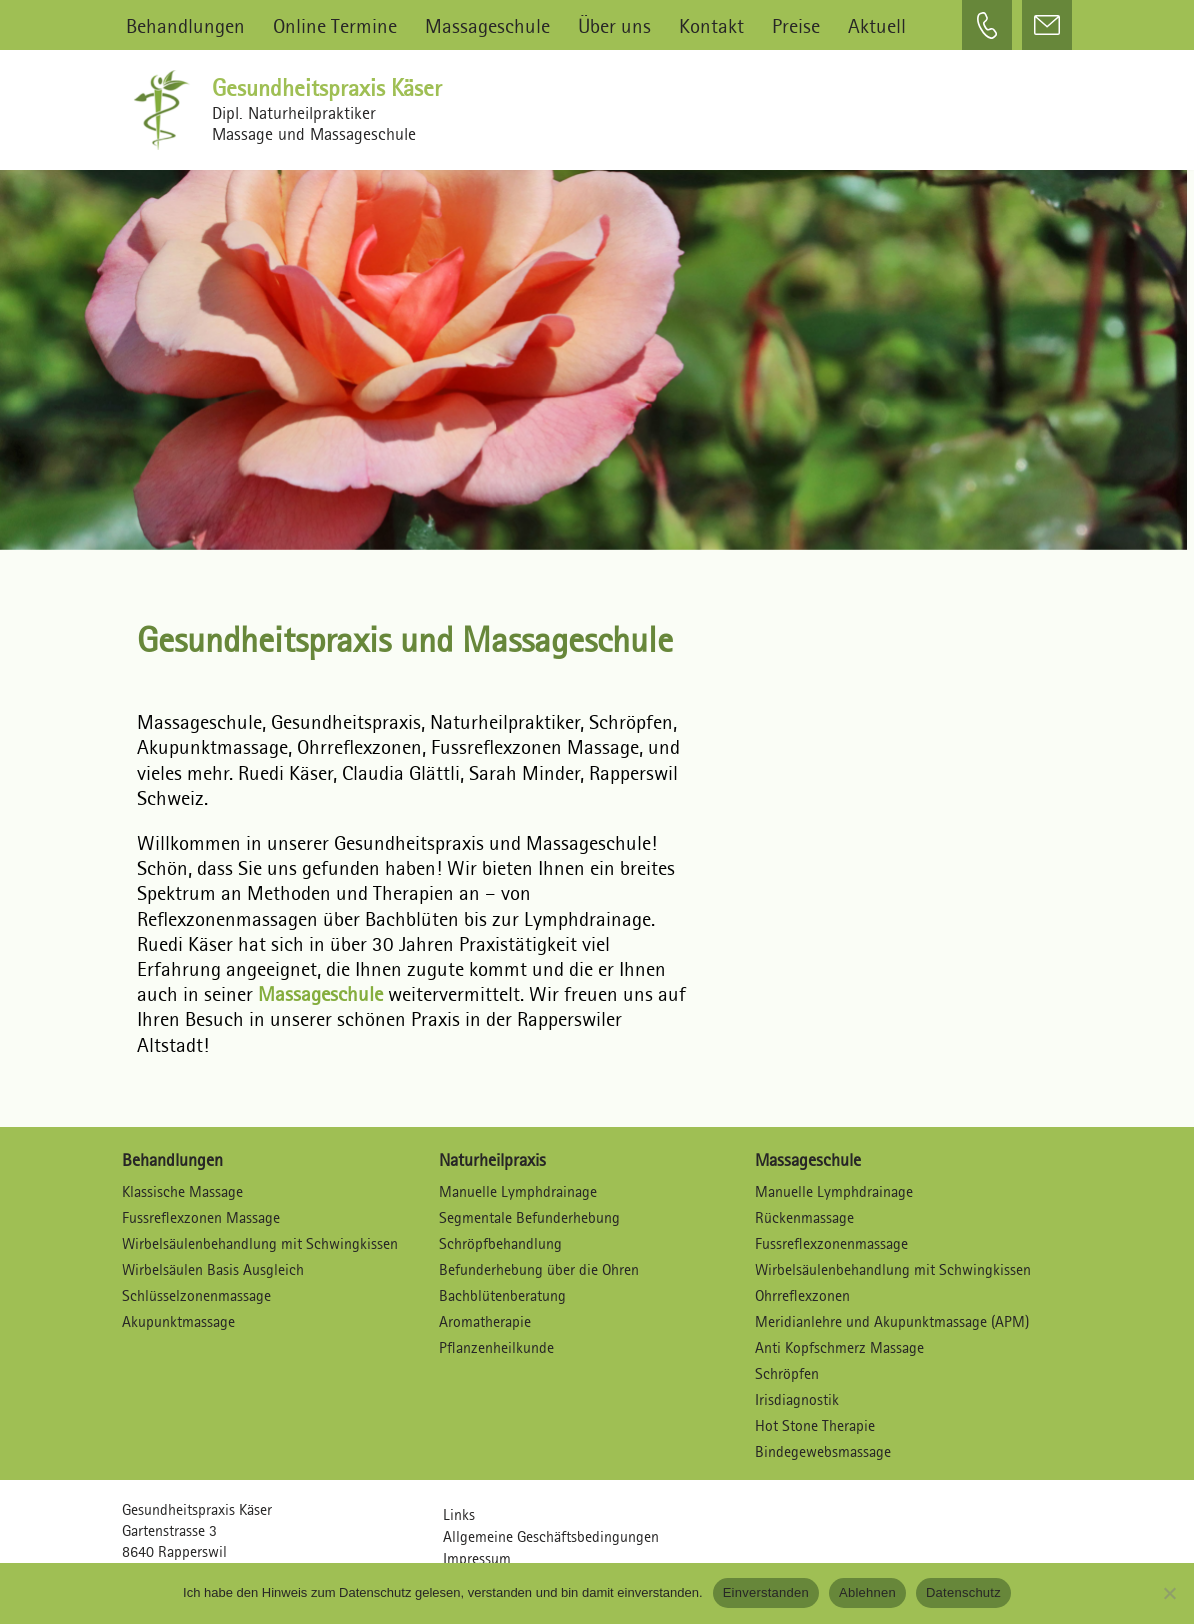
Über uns (614, 25)
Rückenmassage (804, 1217)
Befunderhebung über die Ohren (539, 1269)
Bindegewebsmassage (823, 1451)
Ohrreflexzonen (802, 1295)
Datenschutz (963, 1592)
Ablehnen (867, 1592)
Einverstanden (766, 1592)
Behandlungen (185, 25)
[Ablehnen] (1169, 1593)
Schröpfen (787, 1373)
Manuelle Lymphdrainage (518, 1191)
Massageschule (487, 25)
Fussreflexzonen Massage (201, 1217)
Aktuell (877, 25)
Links (459, 1514)
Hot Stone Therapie (815, 1425)
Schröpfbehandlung (500, 1243)
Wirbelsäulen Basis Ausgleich (213, 1269)
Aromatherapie (485, 1321)
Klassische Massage (182, 1191)
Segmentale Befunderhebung (529, 1217)
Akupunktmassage (178, 1321)
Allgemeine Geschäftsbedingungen (551, 1536)
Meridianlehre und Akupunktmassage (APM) (892, 1321)
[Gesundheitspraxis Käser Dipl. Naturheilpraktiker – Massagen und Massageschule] (167, 110)
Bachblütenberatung (502, 1295)
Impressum (477, 1558)
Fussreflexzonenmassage (831, 1243)
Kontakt (711, 25)
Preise (796, 25)
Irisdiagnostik (797, 1399)
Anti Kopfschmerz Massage (839, 1347)
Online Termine (335, 25)
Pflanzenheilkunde (496, 1347)
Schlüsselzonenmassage (196, 1295)
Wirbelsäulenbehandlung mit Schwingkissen (260, 1243)
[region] (597, 350)
